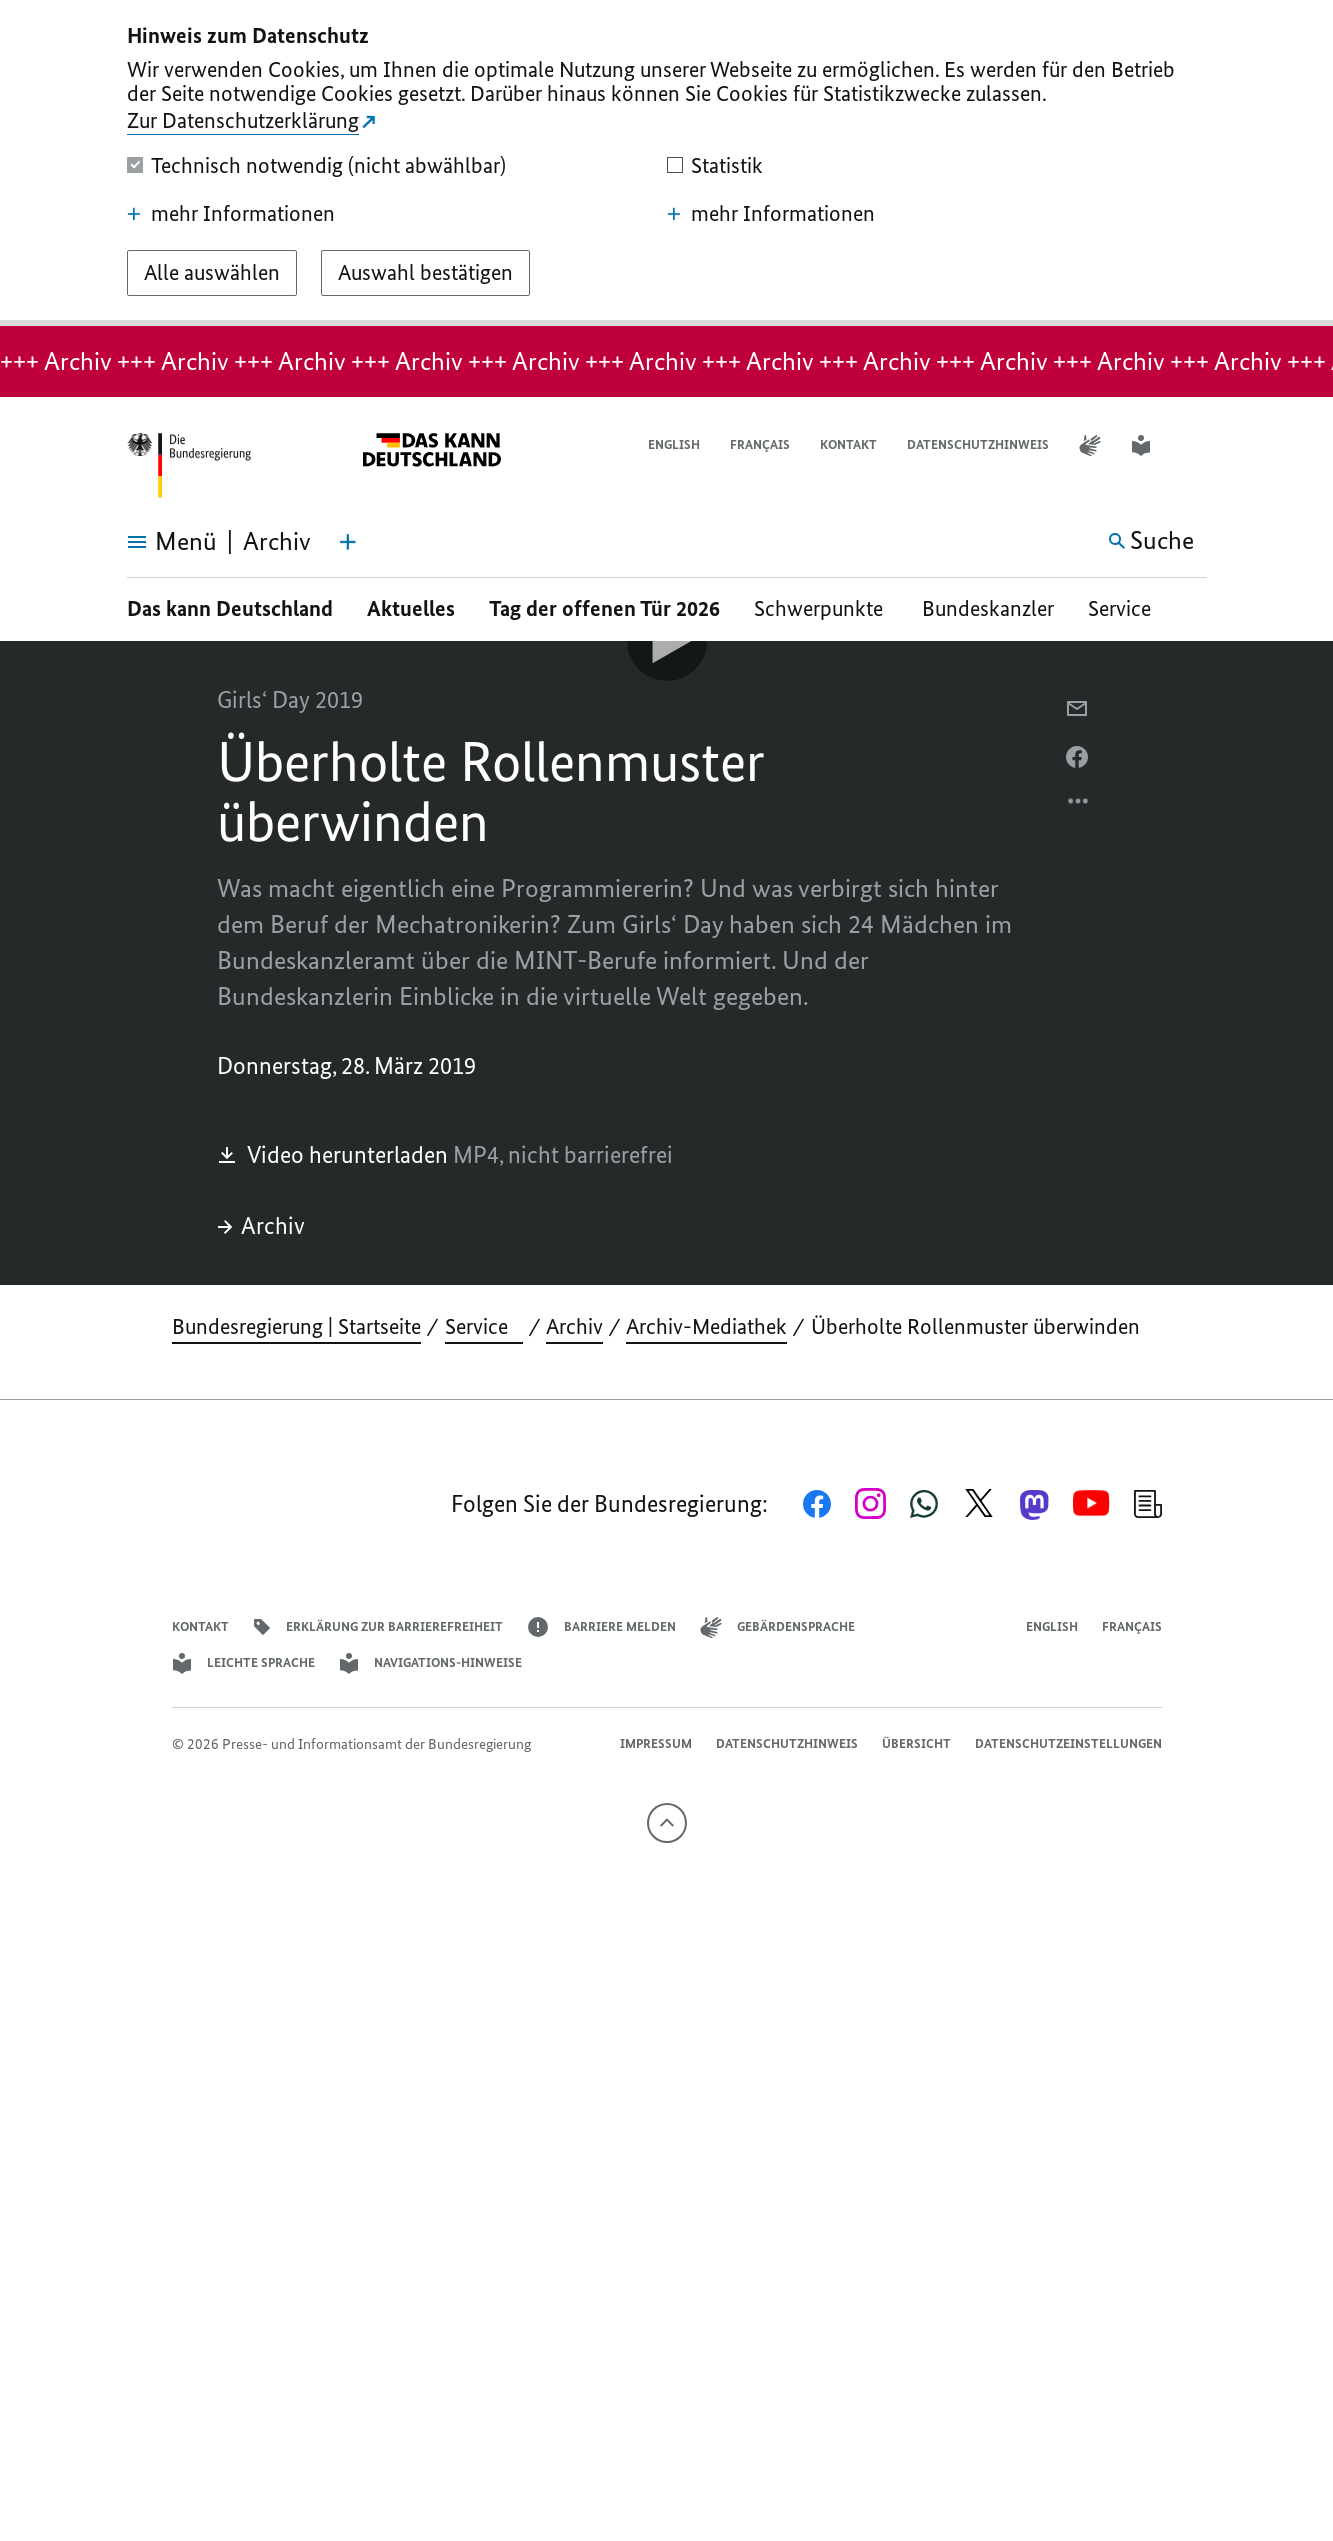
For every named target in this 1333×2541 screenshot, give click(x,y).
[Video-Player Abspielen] (667, 641)
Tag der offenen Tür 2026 (604, 608)
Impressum (656, 1743)
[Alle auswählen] (212, 273)
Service (1127, 608)
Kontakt (848, 444)
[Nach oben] (667, 1823)
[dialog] (666, 163)
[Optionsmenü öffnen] (1079, 806)
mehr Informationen (231, 214)
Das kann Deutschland (230, 608)
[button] (1194, 445)
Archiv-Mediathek (706, 1326)
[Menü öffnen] (149, 542)
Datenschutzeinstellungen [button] (1068, 1743)
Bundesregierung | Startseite (296, 1326)
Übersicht (916, 1743)
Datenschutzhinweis (978, 444)
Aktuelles (411, 608)
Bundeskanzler (988, 608)
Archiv (261, 1225)
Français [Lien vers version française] (760, 444)
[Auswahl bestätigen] (425, 273)
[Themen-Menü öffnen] (348, 542)
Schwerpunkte (821, 608)
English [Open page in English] (674, 444)
